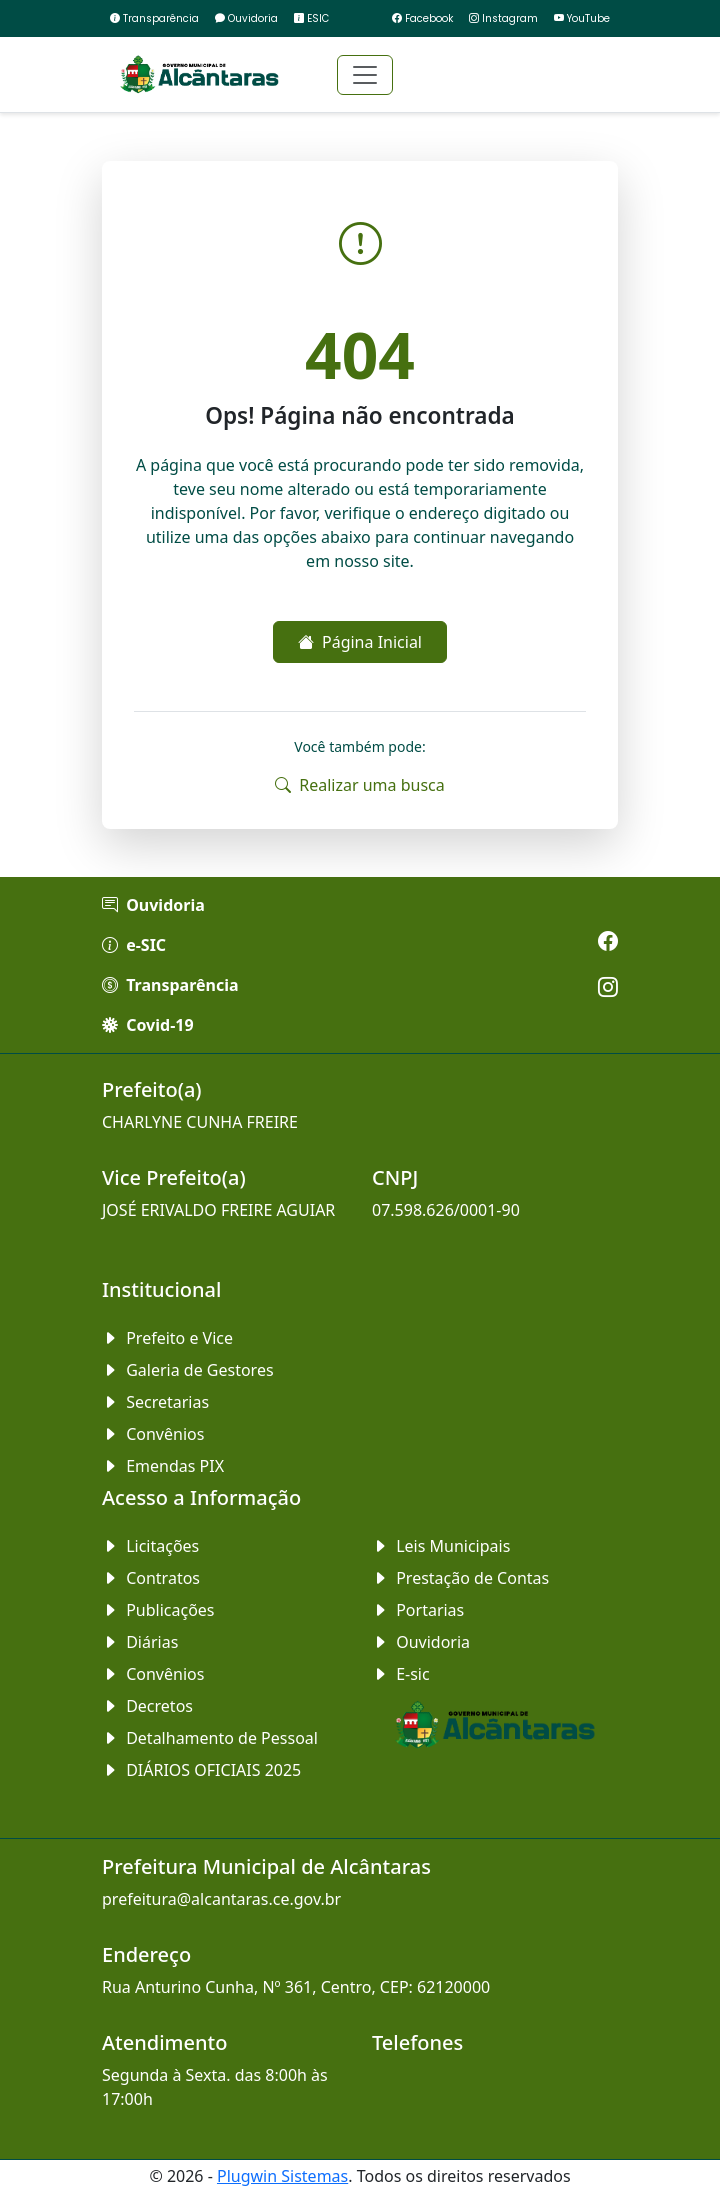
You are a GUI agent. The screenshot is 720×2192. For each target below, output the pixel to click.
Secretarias (155, 1402)
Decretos (147, 1706)
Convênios (153, 1434)
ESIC (311, 18)
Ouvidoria (246, 18)
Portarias (418, 1610)
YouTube (582, 18)
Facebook (422, 18)
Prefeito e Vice (167, 1338)
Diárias (140, 1642)
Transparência (154, 18)
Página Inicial (360, 642)
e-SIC (134, 945)
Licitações (150, 1546)
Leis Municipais (441, 1546)
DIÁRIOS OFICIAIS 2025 (201, 1770)
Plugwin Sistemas (282, 2176)
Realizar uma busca (360, 785)
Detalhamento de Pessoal (210, 1738)
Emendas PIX (163, 1466)
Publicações (158, 1610)
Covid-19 (148, 1025)
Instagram (503, 18)
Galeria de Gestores (188, 1370)
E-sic (401, 1674)
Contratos (151, 1578)
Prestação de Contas (460, 1578)
